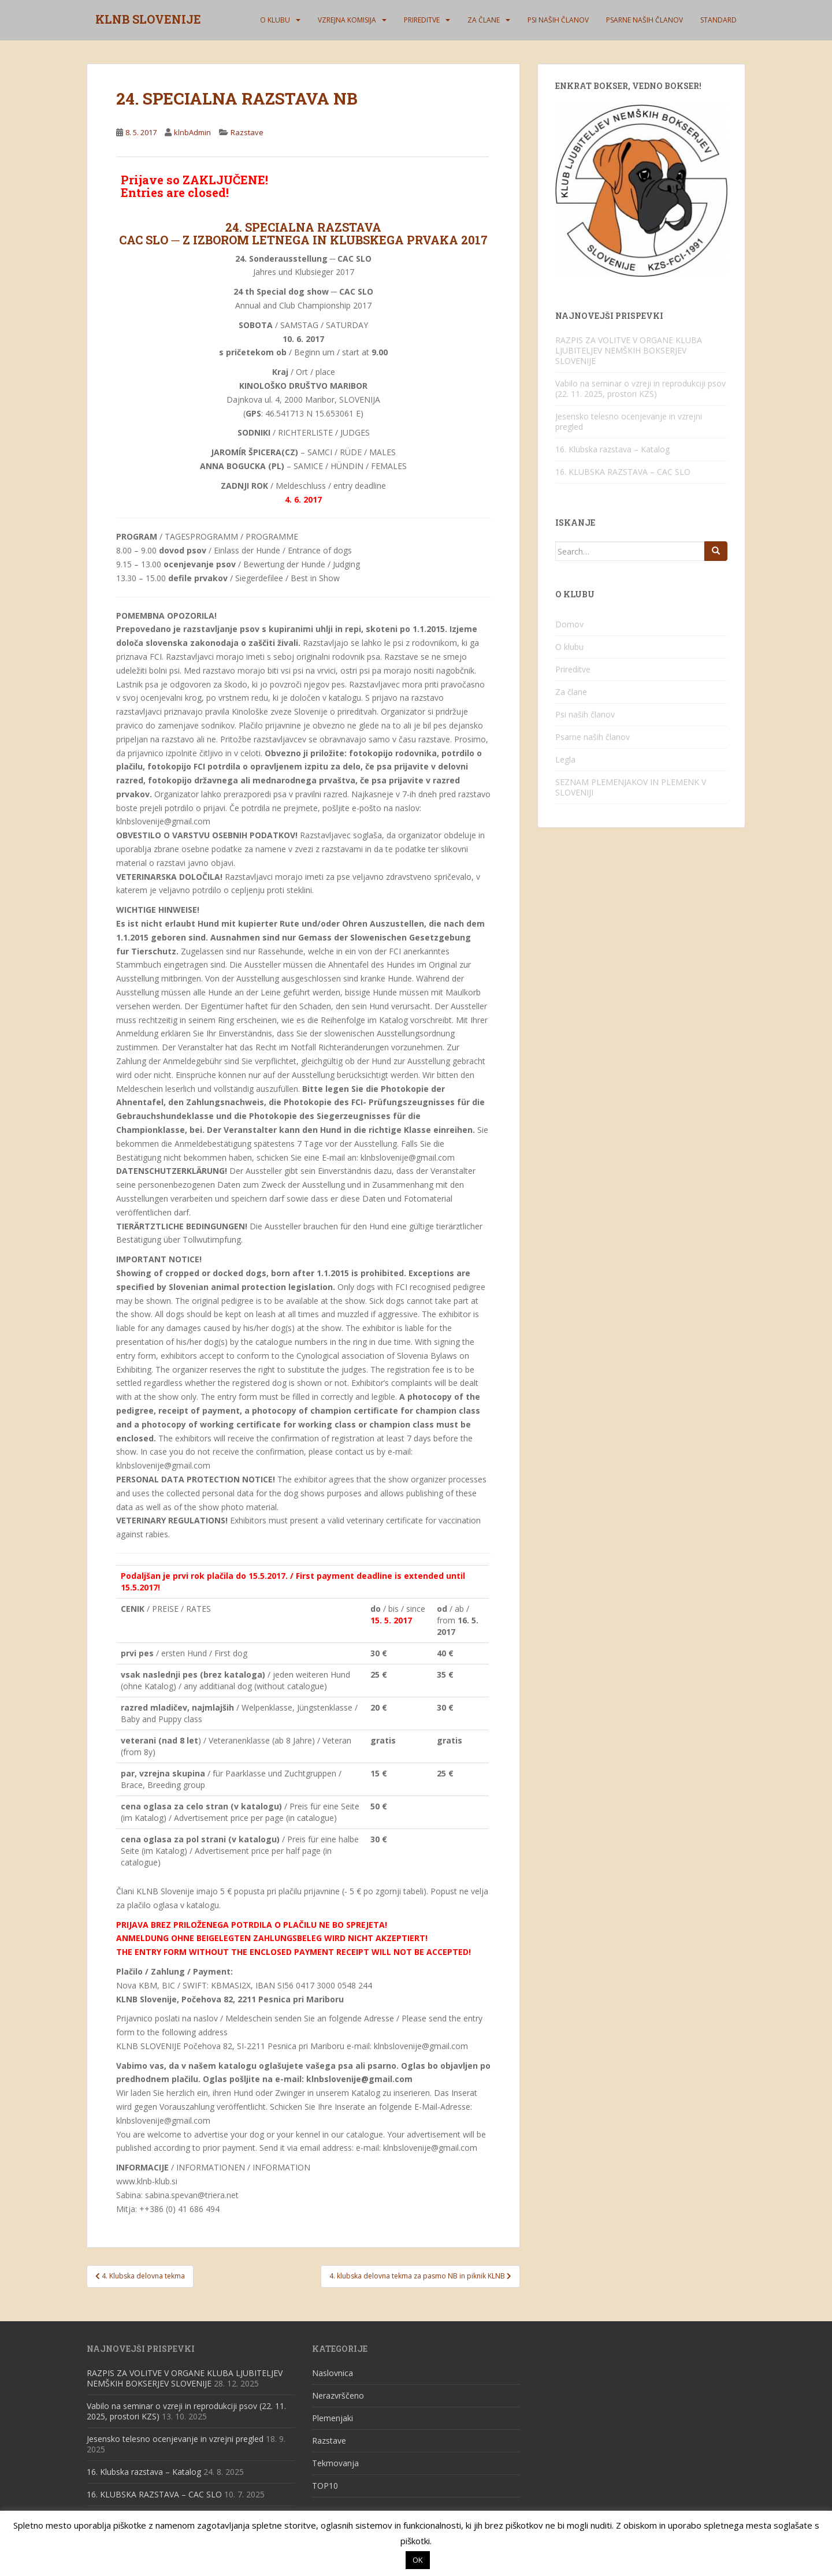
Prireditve (422, 20)
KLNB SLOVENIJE (148, 20)
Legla (565, 759)
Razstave (247, 132)
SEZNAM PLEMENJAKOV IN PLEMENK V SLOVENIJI (630, 787)
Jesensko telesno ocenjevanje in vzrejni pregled (628, 421)
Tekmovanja (335, 2463)
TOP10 (325, 2485)
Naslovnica (332, 2372)
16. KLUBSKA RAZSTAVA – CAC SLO (622, 471)
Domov (569, 624)
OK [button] (418, 2560)
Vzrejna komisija (347, 20)
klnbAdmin (192, 132)
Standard (718, 20)
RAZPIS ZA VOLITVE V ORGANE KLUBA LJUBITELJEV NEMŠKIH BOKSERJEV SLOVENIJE (628, 350)
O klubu (275, 20)
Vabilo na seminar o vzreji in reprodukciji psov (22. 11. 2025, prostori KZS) (640, 388)
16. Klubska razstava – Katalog (612, 449)
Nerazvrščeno (338, 2395)
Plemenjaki (332, 2418)
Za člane (483, 20)
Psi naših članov (558, 20)
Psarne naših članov (644, 20)
